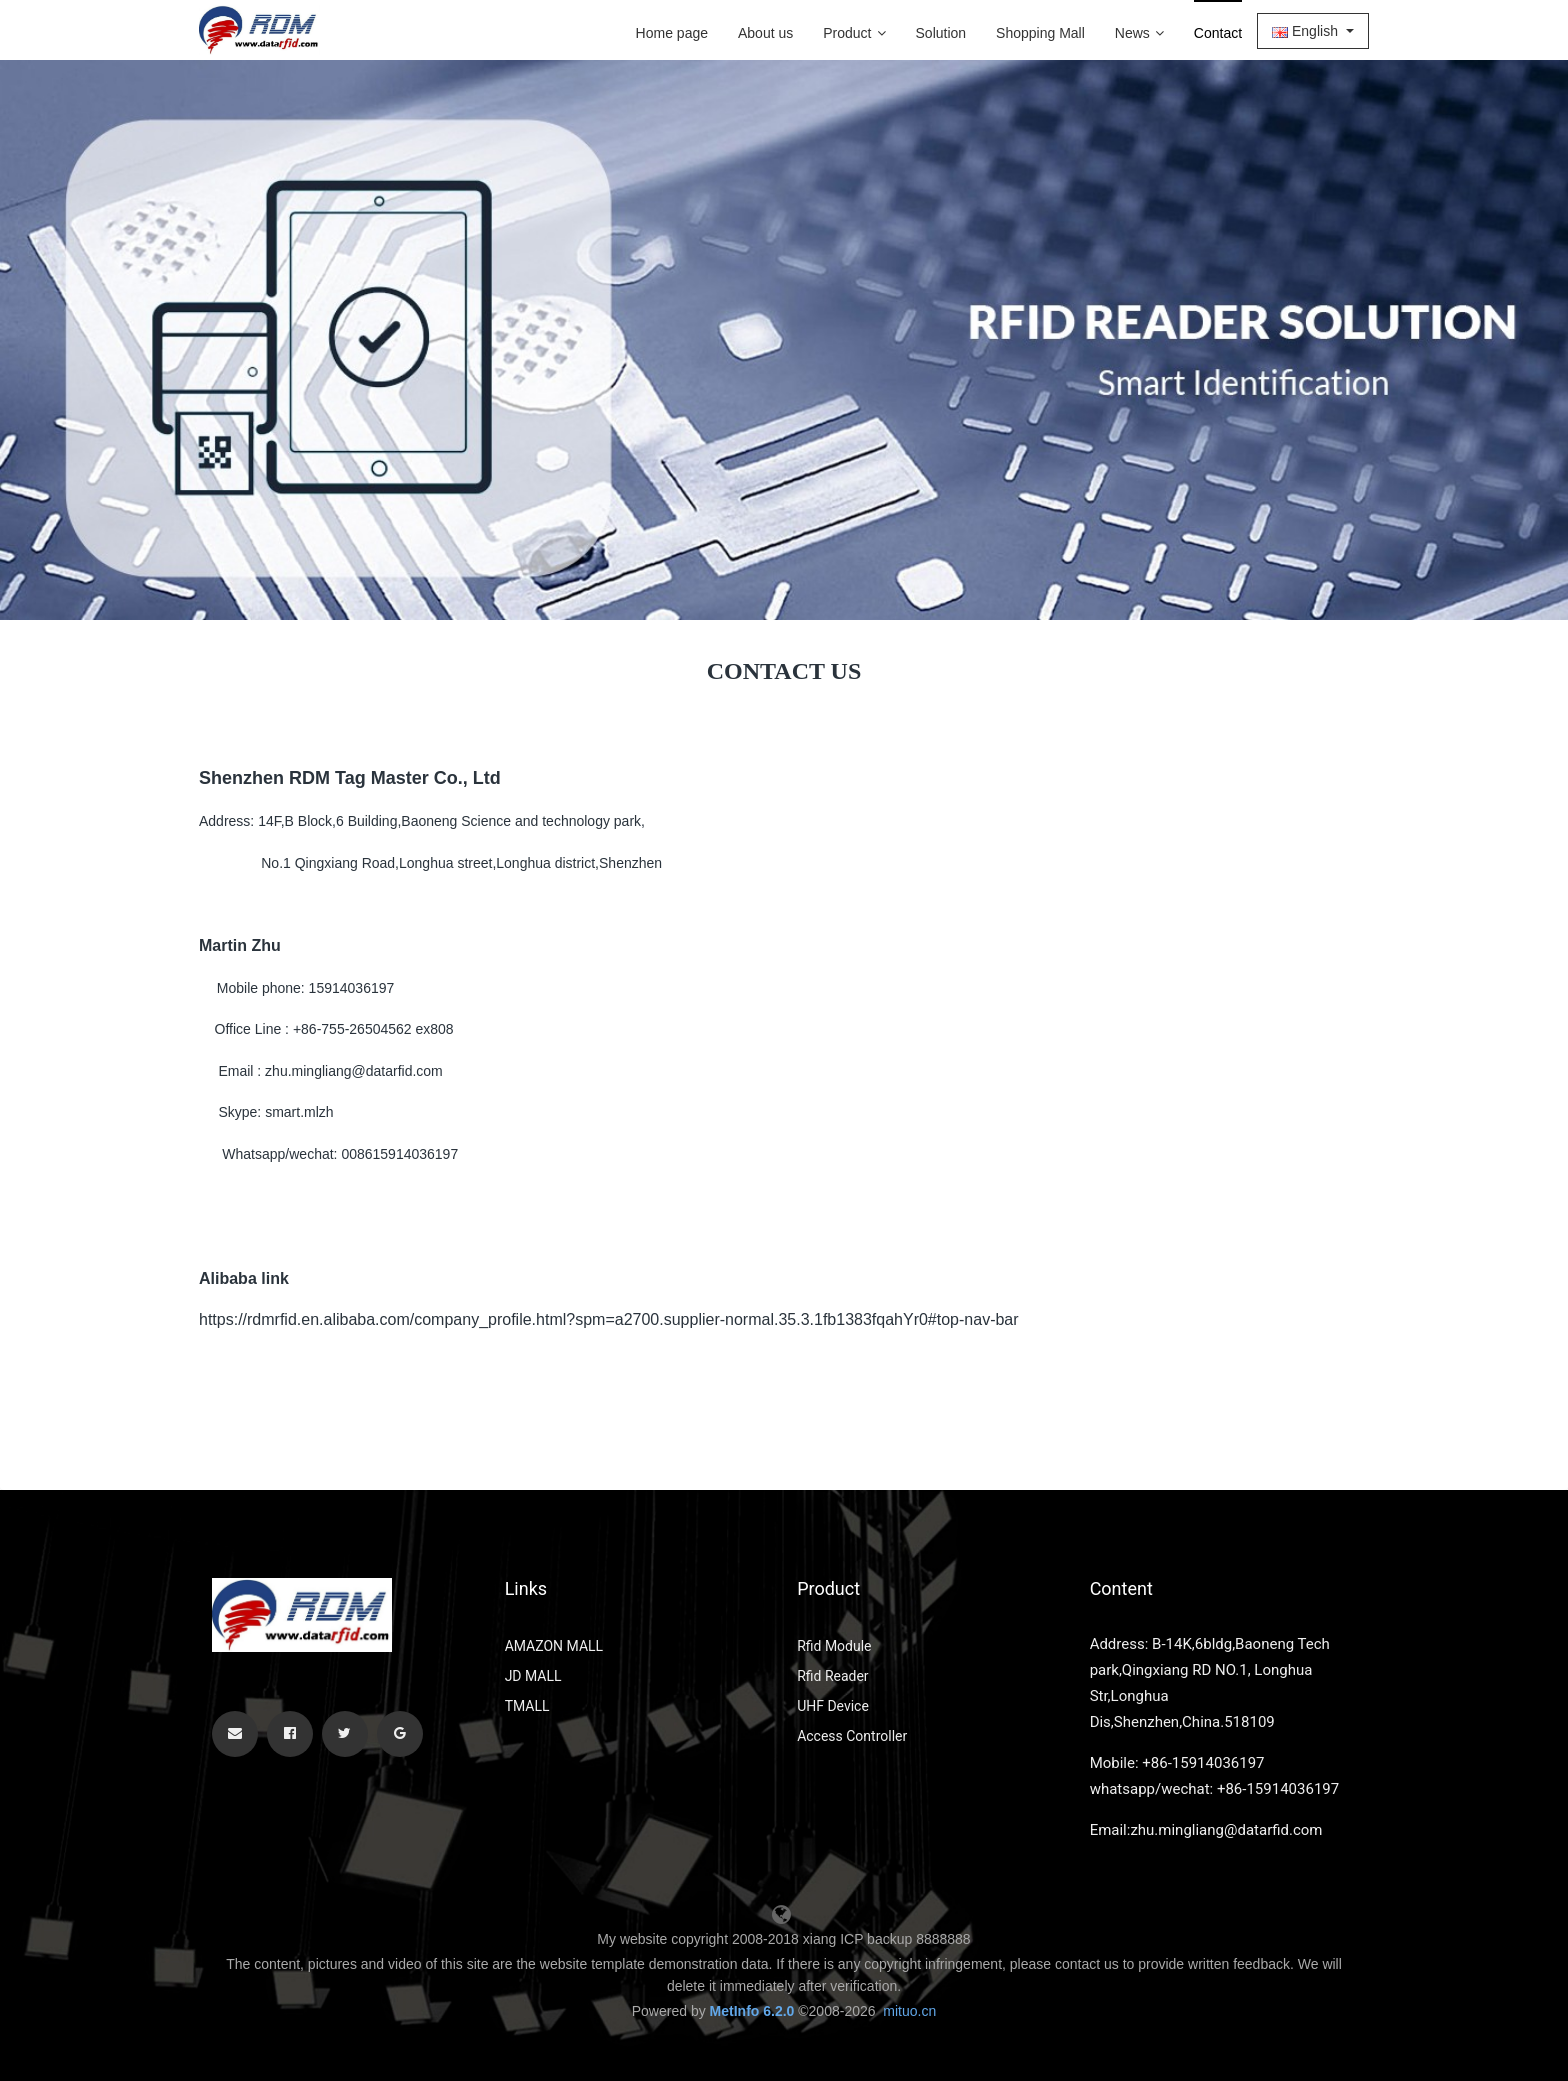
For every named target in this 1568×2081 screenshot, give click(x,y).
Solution (941, 33)
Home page (672, 33)
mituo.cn (909, 2011)
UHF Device (833, 1706)
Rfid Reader (832, 1676)
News (1139, 33)
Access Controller (852, 1736)
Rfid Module (834, 1646)
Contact (1218, 33)
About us (765, 33)
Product (854, 33)
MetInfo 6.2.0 (752, 2011)
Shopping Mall (1040, 33)
